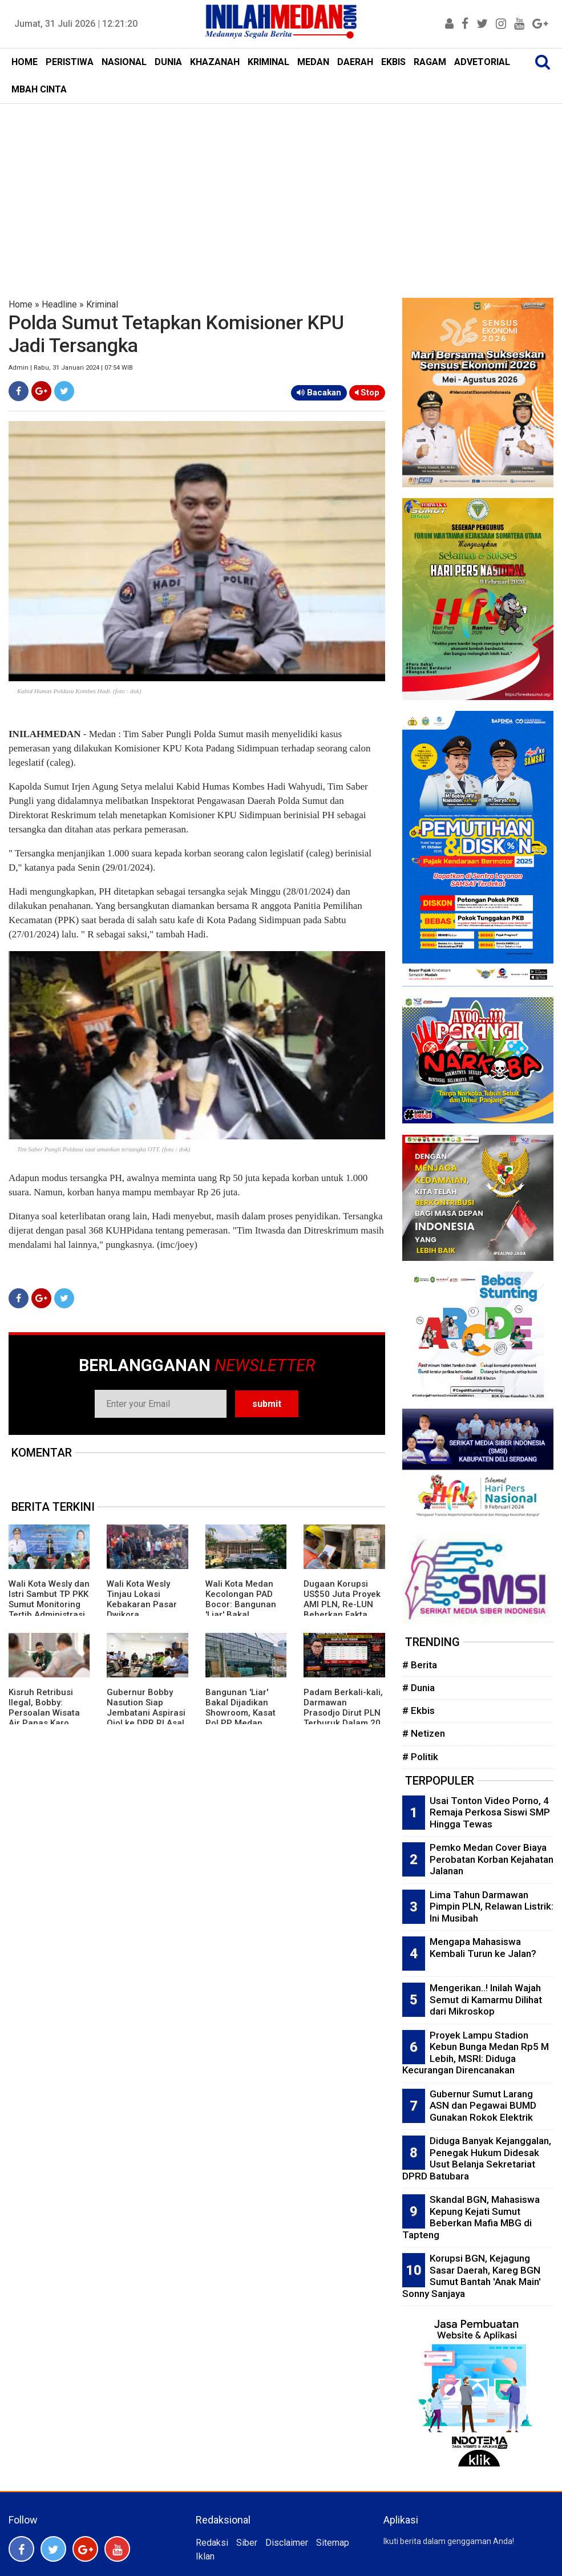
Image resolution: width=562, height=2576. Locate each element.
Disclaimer (286, 2542)
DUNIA (168, 61)
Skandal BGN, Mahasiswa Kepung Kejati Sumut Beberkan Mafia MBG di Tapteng (471, 2217)
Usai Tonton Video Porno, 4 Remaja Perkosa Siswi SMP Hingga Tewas (490, 1812)
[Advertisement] (281, 189)
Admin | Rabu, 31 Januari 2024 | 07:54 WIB (71, 367)
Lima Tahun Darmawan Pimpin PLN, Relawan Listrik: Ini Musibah (491, 1906)
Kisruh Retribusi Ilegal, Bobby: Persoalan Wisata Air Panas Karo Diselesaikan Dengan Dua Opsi (44, 1718)
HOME (24, 61)
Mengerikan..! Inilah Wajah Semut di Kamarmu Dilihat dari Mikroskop (486, 1999)
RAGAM (430, 61)
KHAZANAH (215, 61)
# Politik (420, 1756)
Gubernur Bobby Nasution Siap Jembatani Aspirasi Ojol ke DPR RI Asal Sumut (146, 1712)
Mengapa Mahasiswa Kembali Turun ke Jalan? (483, 1947)
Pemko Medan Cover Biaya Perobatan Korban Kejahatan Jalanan (491, 1859)
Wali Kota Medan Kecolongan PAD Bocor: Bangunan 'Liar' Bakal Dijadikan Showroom (240, 1609)
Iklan (205, 2556)
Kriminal (102, 304)
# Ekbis (418, 1710)
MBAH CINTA (39, 89)
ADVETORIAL (482, 61)
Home (21, 304)
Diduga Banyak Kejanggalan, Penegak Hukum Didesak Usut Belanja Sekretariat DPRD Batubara (476, 2158)
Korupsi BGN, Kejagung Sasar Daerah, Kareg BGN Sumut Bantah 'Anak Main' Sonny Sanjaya (471, 2276)
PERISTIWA (70, 61)
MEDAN (313, 61)
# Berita (419, 1665)
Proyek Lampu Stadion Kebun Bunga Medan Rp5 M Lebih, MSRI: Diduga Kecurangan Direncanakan (475, 2052)
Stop (367, 392)
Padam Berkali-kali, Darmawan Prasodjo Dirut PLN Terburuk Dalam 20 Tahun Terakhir (343, 1712)
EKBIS (393, 61)
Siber (246, 2542)
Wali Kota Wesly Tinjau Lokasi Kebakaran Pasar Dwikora (142, 1599)
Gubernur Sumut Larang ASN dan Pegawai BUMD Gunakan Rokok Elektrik (483, 2105)
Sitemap (332, 2542)
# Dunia (418, 1687)
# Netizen (423, 1733)
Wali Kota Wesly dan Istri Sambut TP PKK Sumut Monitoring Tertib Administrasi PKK (49, 1604)
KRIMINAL (268, 61)
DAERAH (355, 61)
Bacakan (319, 392)
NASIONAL (124, 61)
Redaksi (212, 2542)
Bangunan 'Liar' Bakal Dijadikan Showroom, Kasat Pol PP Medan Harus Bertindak (240, 1712)
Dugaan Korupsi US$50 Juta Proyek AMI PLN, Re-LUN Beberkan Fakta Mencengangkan (342, 1604)
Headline (59, 304)
